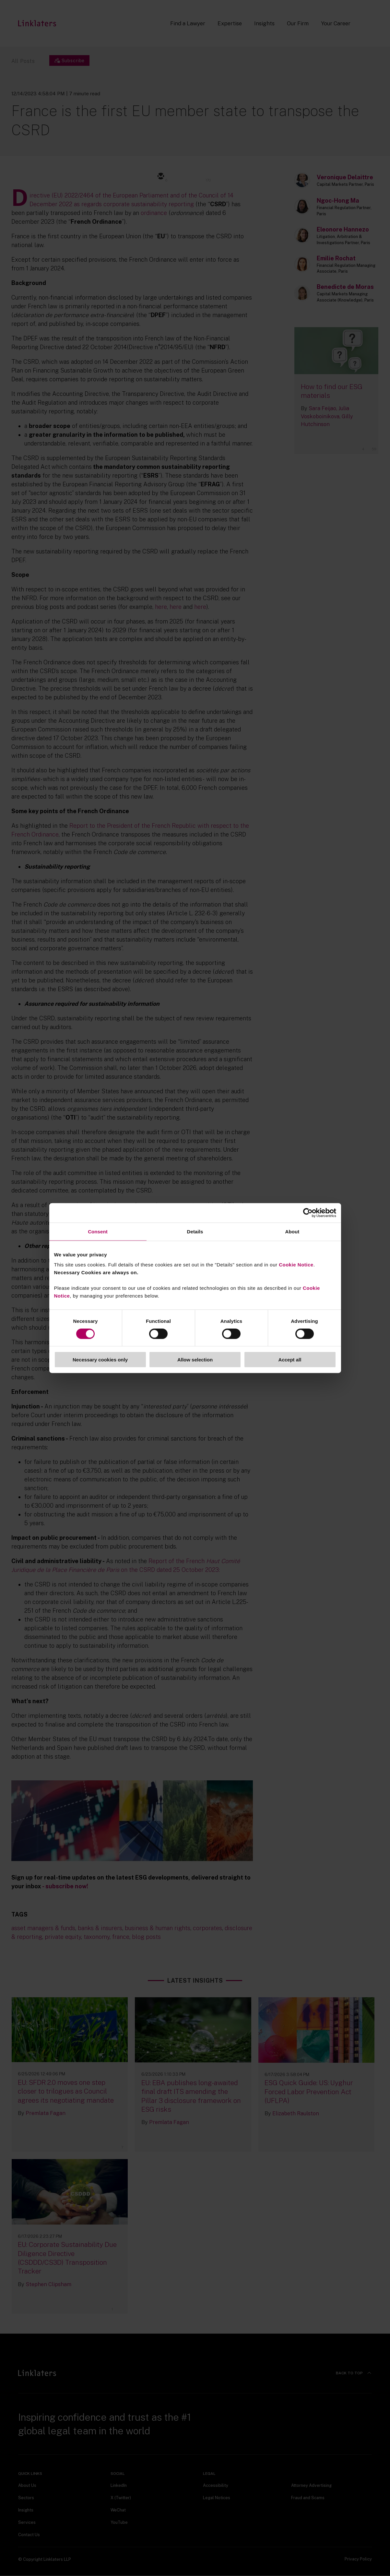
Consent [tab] (98, 1231)
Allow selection (195, 1359)
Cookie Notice (296, 1264)
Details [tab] (195, 1231)
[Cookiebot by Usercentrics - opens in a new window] (307, 1212)
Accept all (289, 1359)
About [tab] (292, 1231)
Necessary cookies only (100, 1359)
